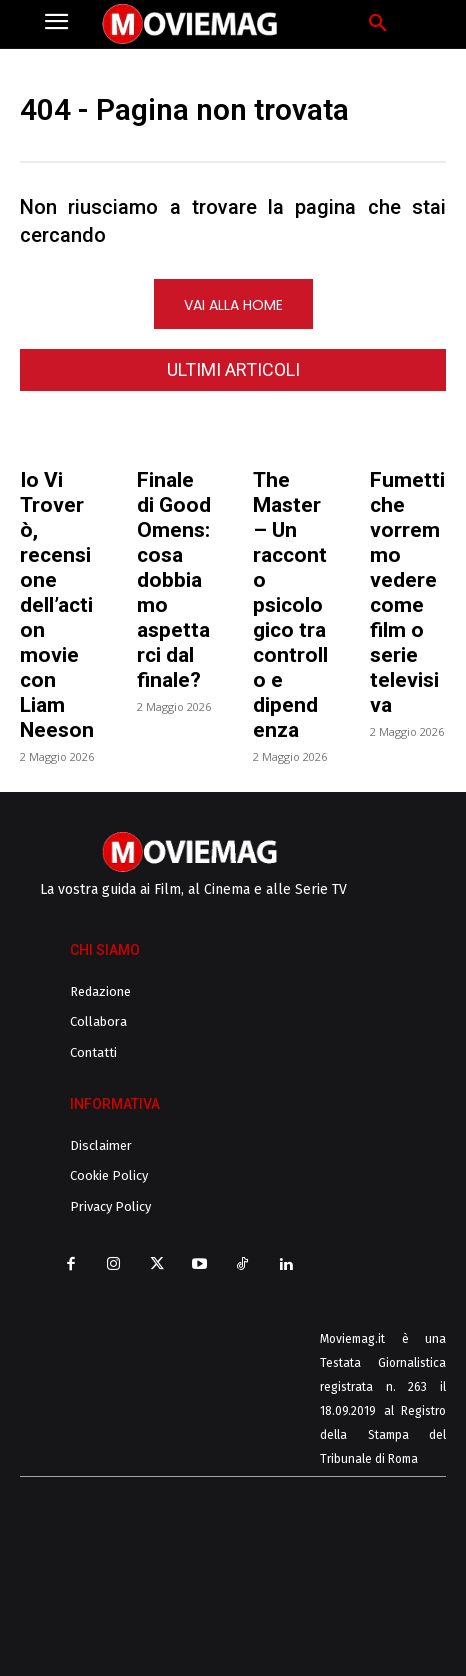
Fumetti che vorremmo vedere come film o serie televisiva (407, 592)
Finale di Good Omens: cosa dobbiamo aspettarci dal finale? (174, 580)
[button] (378, 24)
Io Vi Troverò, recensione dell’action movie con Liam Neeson (57, 605)
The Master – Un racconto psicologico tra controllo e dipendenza (290, 605)
